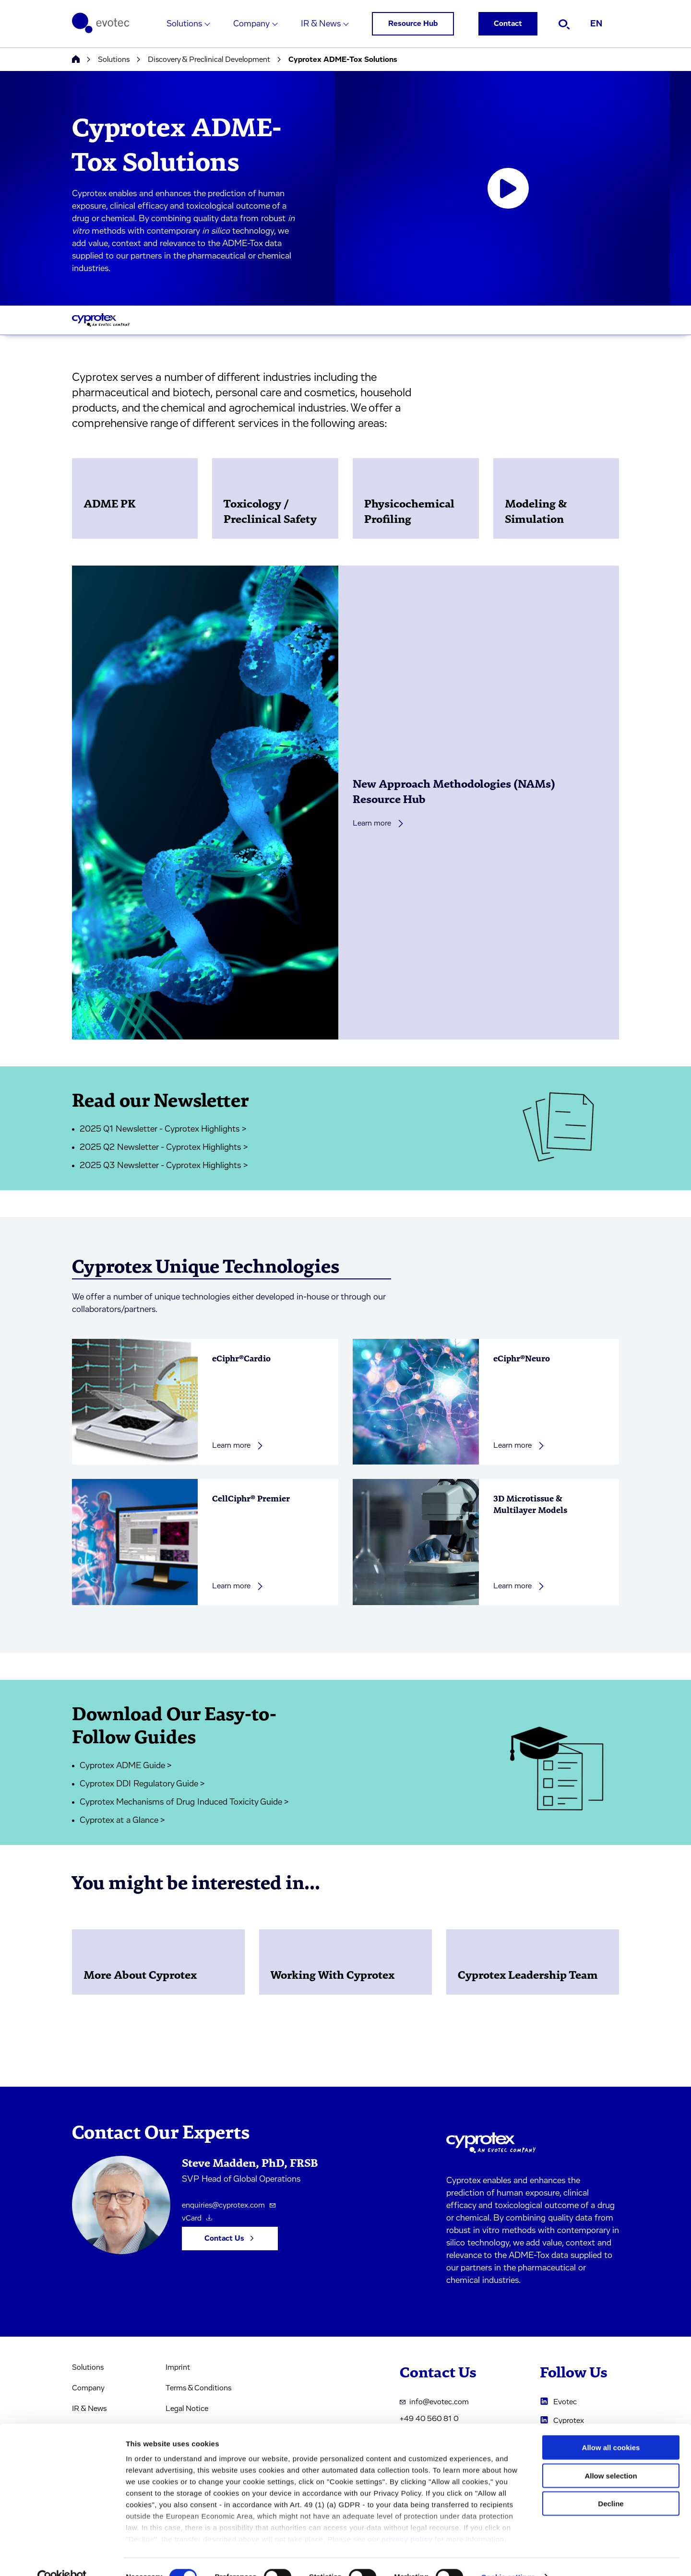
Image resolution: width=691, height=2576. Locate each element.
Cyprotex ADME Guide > (126, 1765)
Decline (610, 2484)
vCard (197, 2218)
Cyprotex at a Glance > (122, 1820)
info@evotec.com (434, 2402)
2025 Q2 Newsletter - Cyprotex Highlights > (164, 1147)
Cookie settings (508, 2557)
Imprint (178, 2367)
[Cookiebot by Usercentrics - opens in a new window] (62, 2557)
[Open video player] (508, 188)
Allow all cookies (611, 2428)
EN (596, 24)
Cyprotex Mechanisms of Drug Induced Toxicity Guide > (184, 1802)
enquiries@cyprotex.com (228, 2205)
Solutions (184, 24)
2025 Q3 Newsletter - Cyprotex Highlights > (164, 1165)
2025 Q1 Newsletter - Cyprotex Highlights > (163, 1129)
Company (251, 24)
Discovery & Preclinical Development (209, 59)
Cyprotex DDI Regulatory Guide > (142, 1784)
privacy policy (406, 2520)
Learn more (379, 823)
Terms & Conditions (198, 2388)
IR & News (321, 24)
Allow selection (610, 2456)
